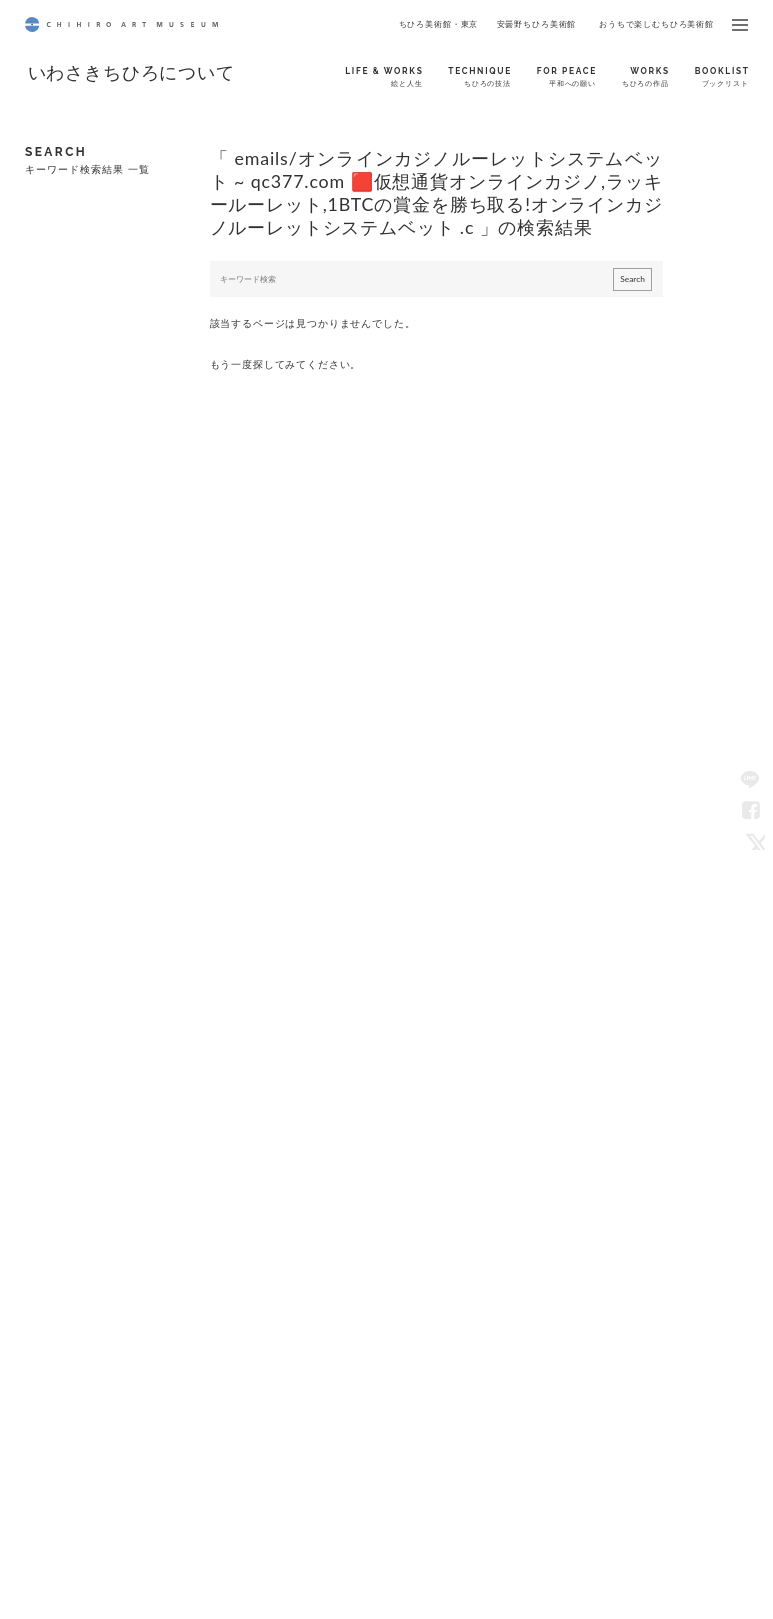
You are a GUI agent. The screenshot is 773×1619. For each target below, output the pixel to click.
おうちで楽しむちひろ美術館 (656, 24)
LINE (751, 778)
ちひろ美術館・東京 (439, 24)
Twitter (751, 840)
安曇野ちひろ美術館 (537, 24)
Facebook (751, 809)
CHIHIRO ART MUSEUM (121, 24)
